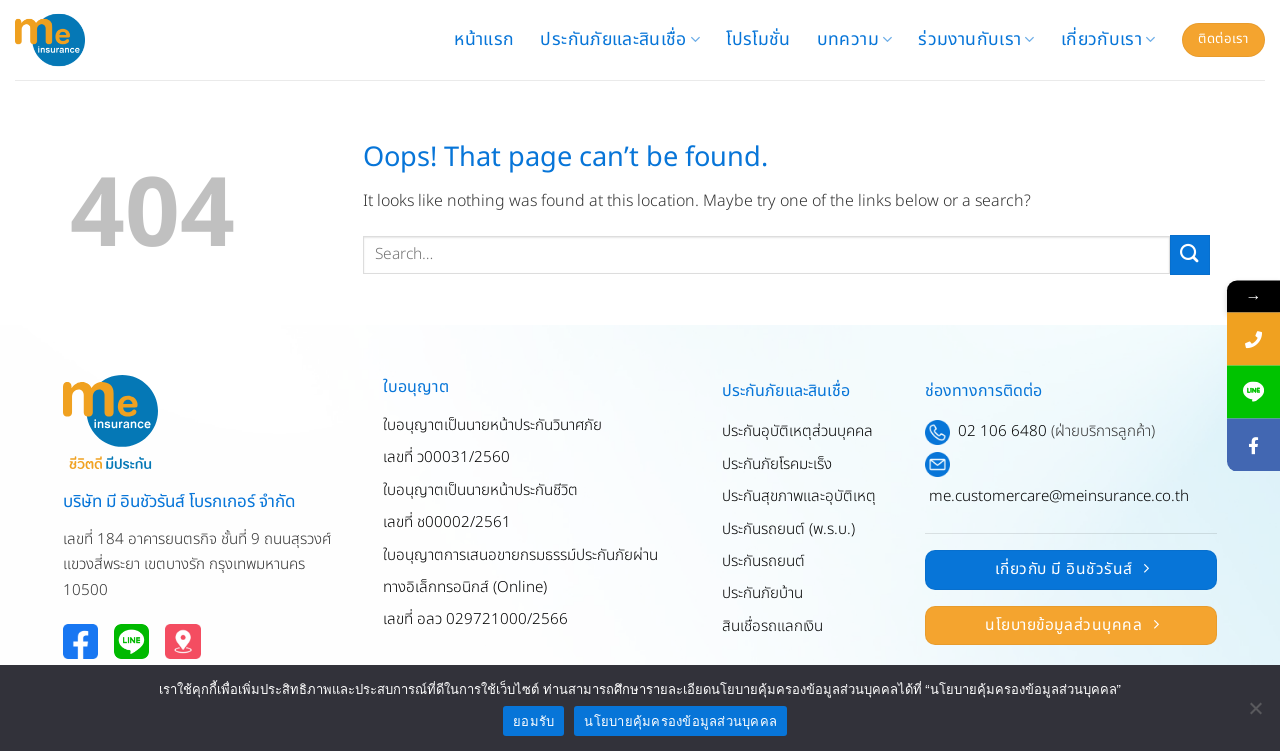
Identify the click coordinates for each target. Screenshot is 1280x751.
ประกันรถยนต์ (763, 561)
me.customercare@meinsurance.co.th (1059, 496)
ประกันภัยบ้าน (762, 593)
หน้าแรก (484, 39)
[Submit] (1190, 254)
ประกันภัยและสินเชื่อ (620, 39)
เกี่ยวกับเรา (1108, 39)
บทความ (855, 39)
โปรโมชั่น (758, 39)
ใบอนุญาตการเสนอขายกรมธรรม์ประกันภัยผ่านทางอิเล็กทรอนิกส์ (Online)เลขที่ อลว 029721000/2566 (520, 588)
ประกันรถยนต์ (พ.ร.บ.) (788, 529)
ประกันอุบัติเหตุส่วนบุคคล (797, 431)
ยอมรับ (533, 721)
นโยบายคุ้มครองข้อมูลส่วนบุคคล (680, 721)
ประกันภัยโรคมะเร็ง (777, 464)
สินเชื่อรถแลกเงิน (772, 626)
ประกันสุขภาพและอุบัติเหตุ (799, 496)
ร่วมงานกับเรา (976, 39)
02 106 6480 (1002, 431)
